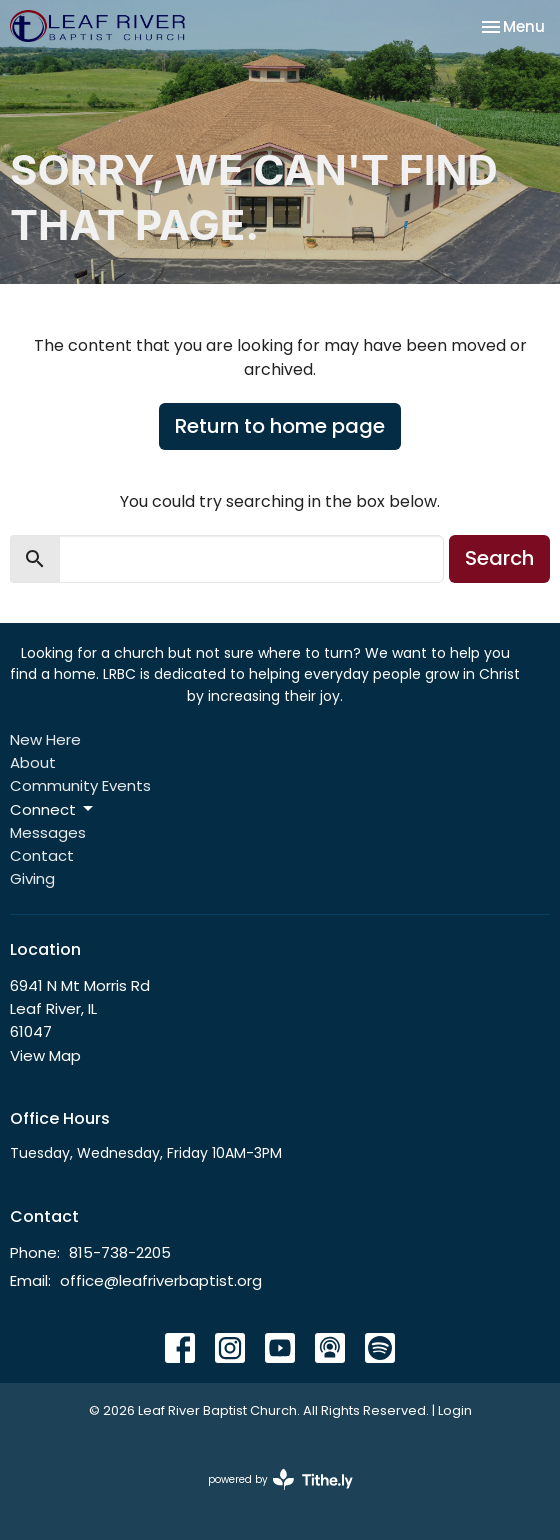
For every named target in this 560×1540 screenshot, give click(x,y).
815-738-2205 (120, 1252)
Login (455, 1410)
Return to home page (280, 426)
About (33, 762)
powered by (280, 1479)
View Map (45, 1055)
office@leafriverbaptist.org (161, 1280)
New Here (45, 739)
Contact (42, 855)
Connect (53, 809)
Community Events (80, 785)
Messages (48, 832)
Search (499, 558)
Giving (32, 878)
